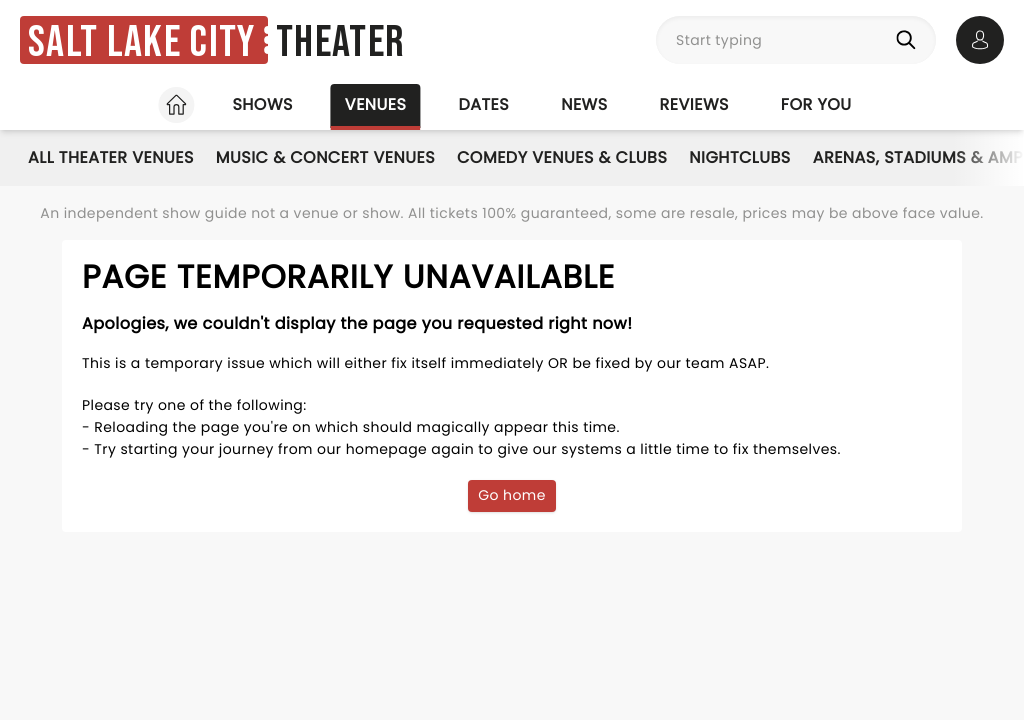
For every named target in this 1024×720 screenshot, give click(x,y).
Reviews (694, 104)
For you (816, 104)
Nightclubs (739, 157)
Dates (483, 104)
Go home (512, 495)
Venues (376, 104)
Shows (262, 104)
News (584, 104)
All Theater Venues (111, 157)
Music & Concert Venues (325, 157)
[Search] (910, 40)
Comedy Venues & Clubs (562, 157)
